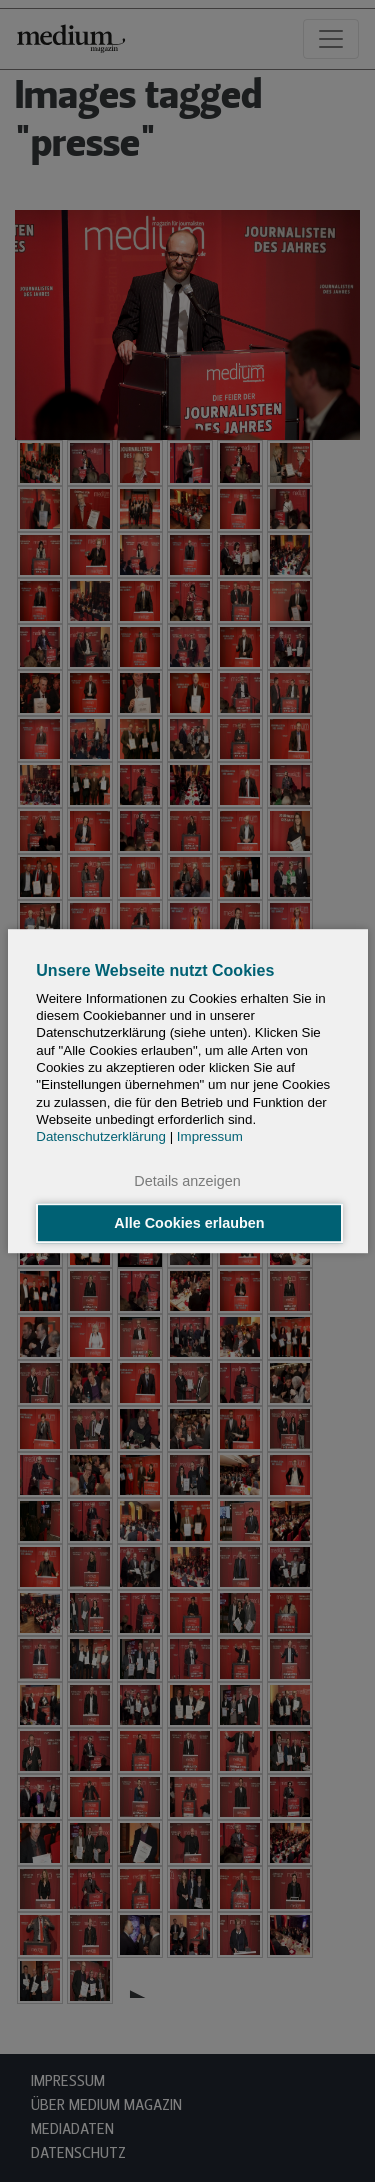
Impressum (210, 1136)
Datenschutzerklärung (101, 1136)
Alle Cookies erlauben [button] (189, 1223)
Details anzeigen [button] (187, 1182)
